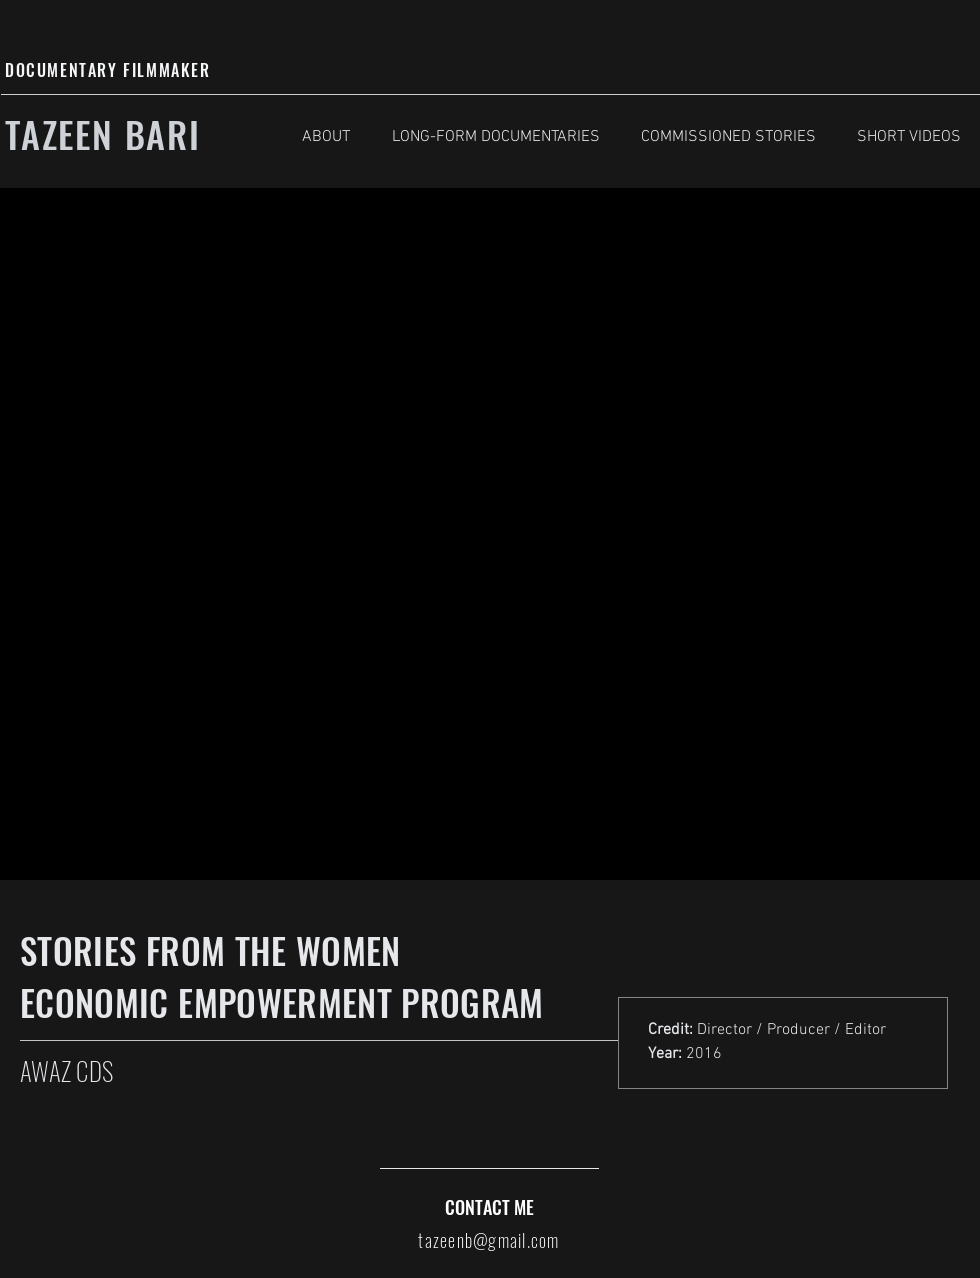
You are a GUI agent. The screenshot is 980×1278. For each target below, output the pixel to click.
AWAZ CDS (66, 1070)
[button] (495, 137)
